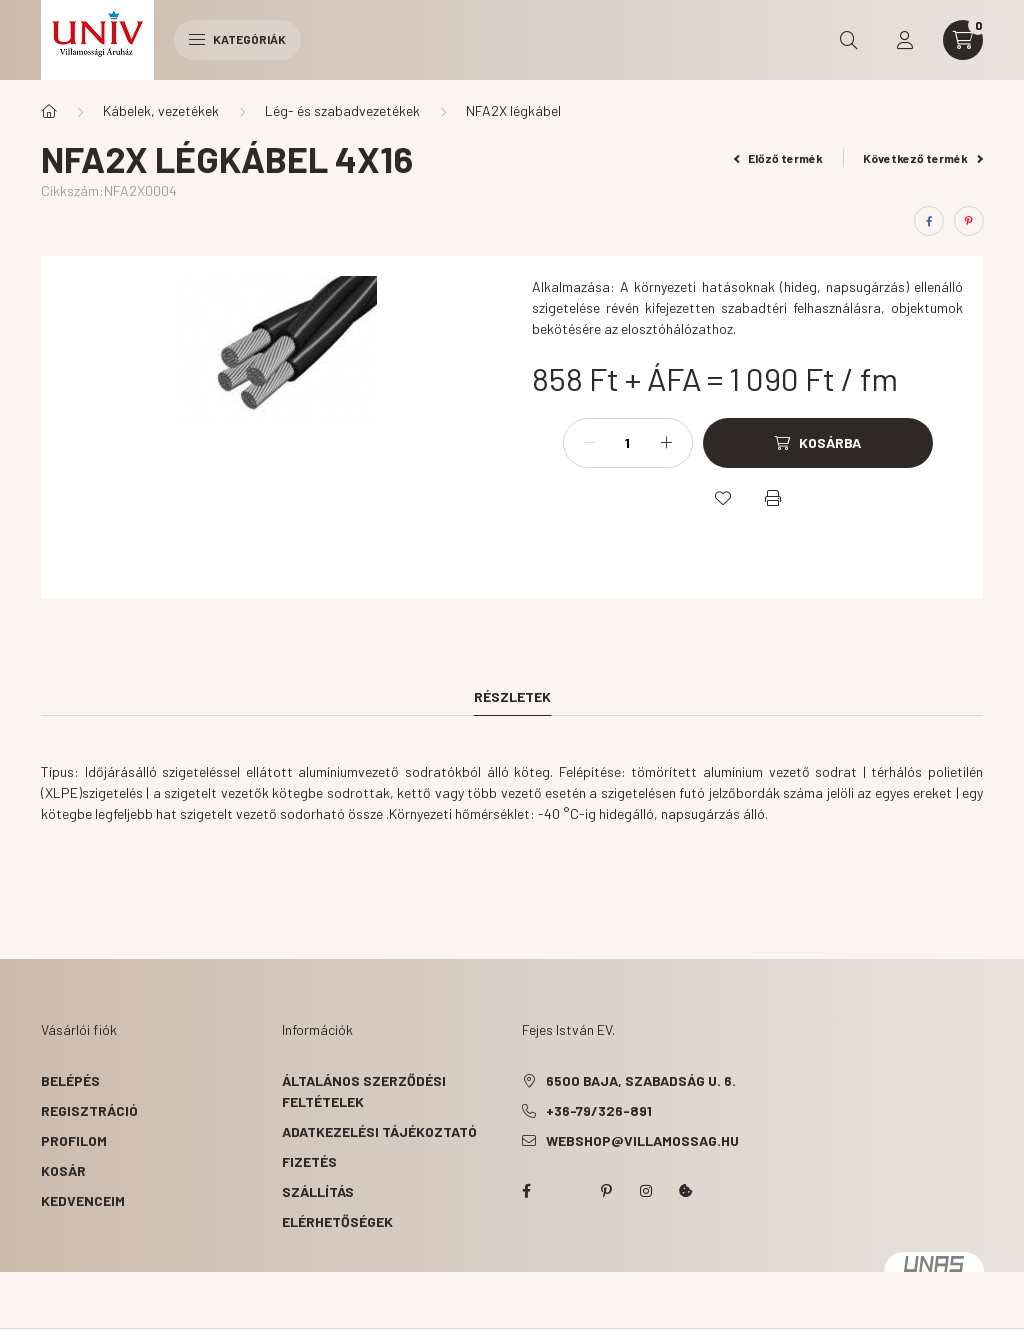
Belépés (70, 1080)
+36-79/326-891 (599, 1110)
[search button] (849, 40)
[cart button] (963, 40)
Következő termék (923, 158)
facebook (526, 1191)
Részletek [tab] (512, 696)
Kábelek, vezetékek (161, 110)
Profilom (74, 1140)
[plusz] (667, 443)
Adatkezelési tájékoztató (379, 1131)
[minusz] (589, 443)
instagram (646, 1191)
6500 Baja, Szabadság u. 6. (641, 1080)
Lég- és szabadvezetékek (342, 110)
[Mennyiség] (628, 443)
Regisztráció (89, 1110)
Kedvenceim (83, 1200)
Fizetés (309, 1161)
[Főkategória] (49, 111)
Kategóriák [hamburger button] (237, 39)
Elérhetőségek (337, 1221)
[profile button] (905, 40)
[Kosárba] (818, 443)
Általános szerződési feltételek (364, 1091)
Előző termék (779, 158)
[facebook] (929, 221)
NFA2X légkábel (513, 110)
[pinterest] (969, 221)
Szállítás (318, 1191)
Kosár (63, 1170)
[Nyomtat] (773, 498)
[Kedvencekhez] (723, 498)
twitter (566, 1191)
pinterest (606, 1191)
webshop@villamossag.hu (642, 1140)
